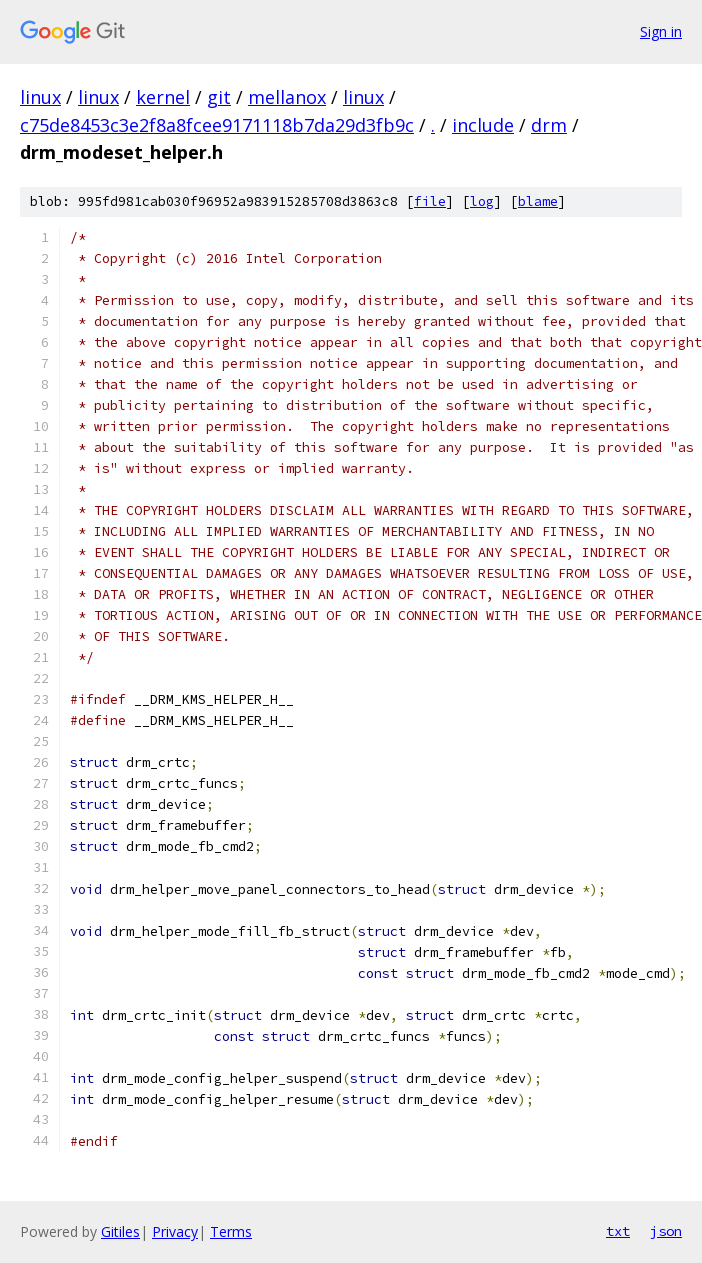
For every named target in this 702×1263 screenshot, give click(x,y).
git (219, 97)
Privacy (175, 1231)
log (482, 201)
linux (40, 97)
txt (618, 1231)
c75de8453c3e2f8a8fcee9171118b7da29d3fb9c (217, 125)
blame (538, 201)
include (483, 125)
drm (549, 125)
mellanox (287, 97)
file (430, 201)
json (666, 1231)
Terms (231, 1231)
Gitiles (120, 1231)
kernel (163, 97)
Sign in (661, 31)
